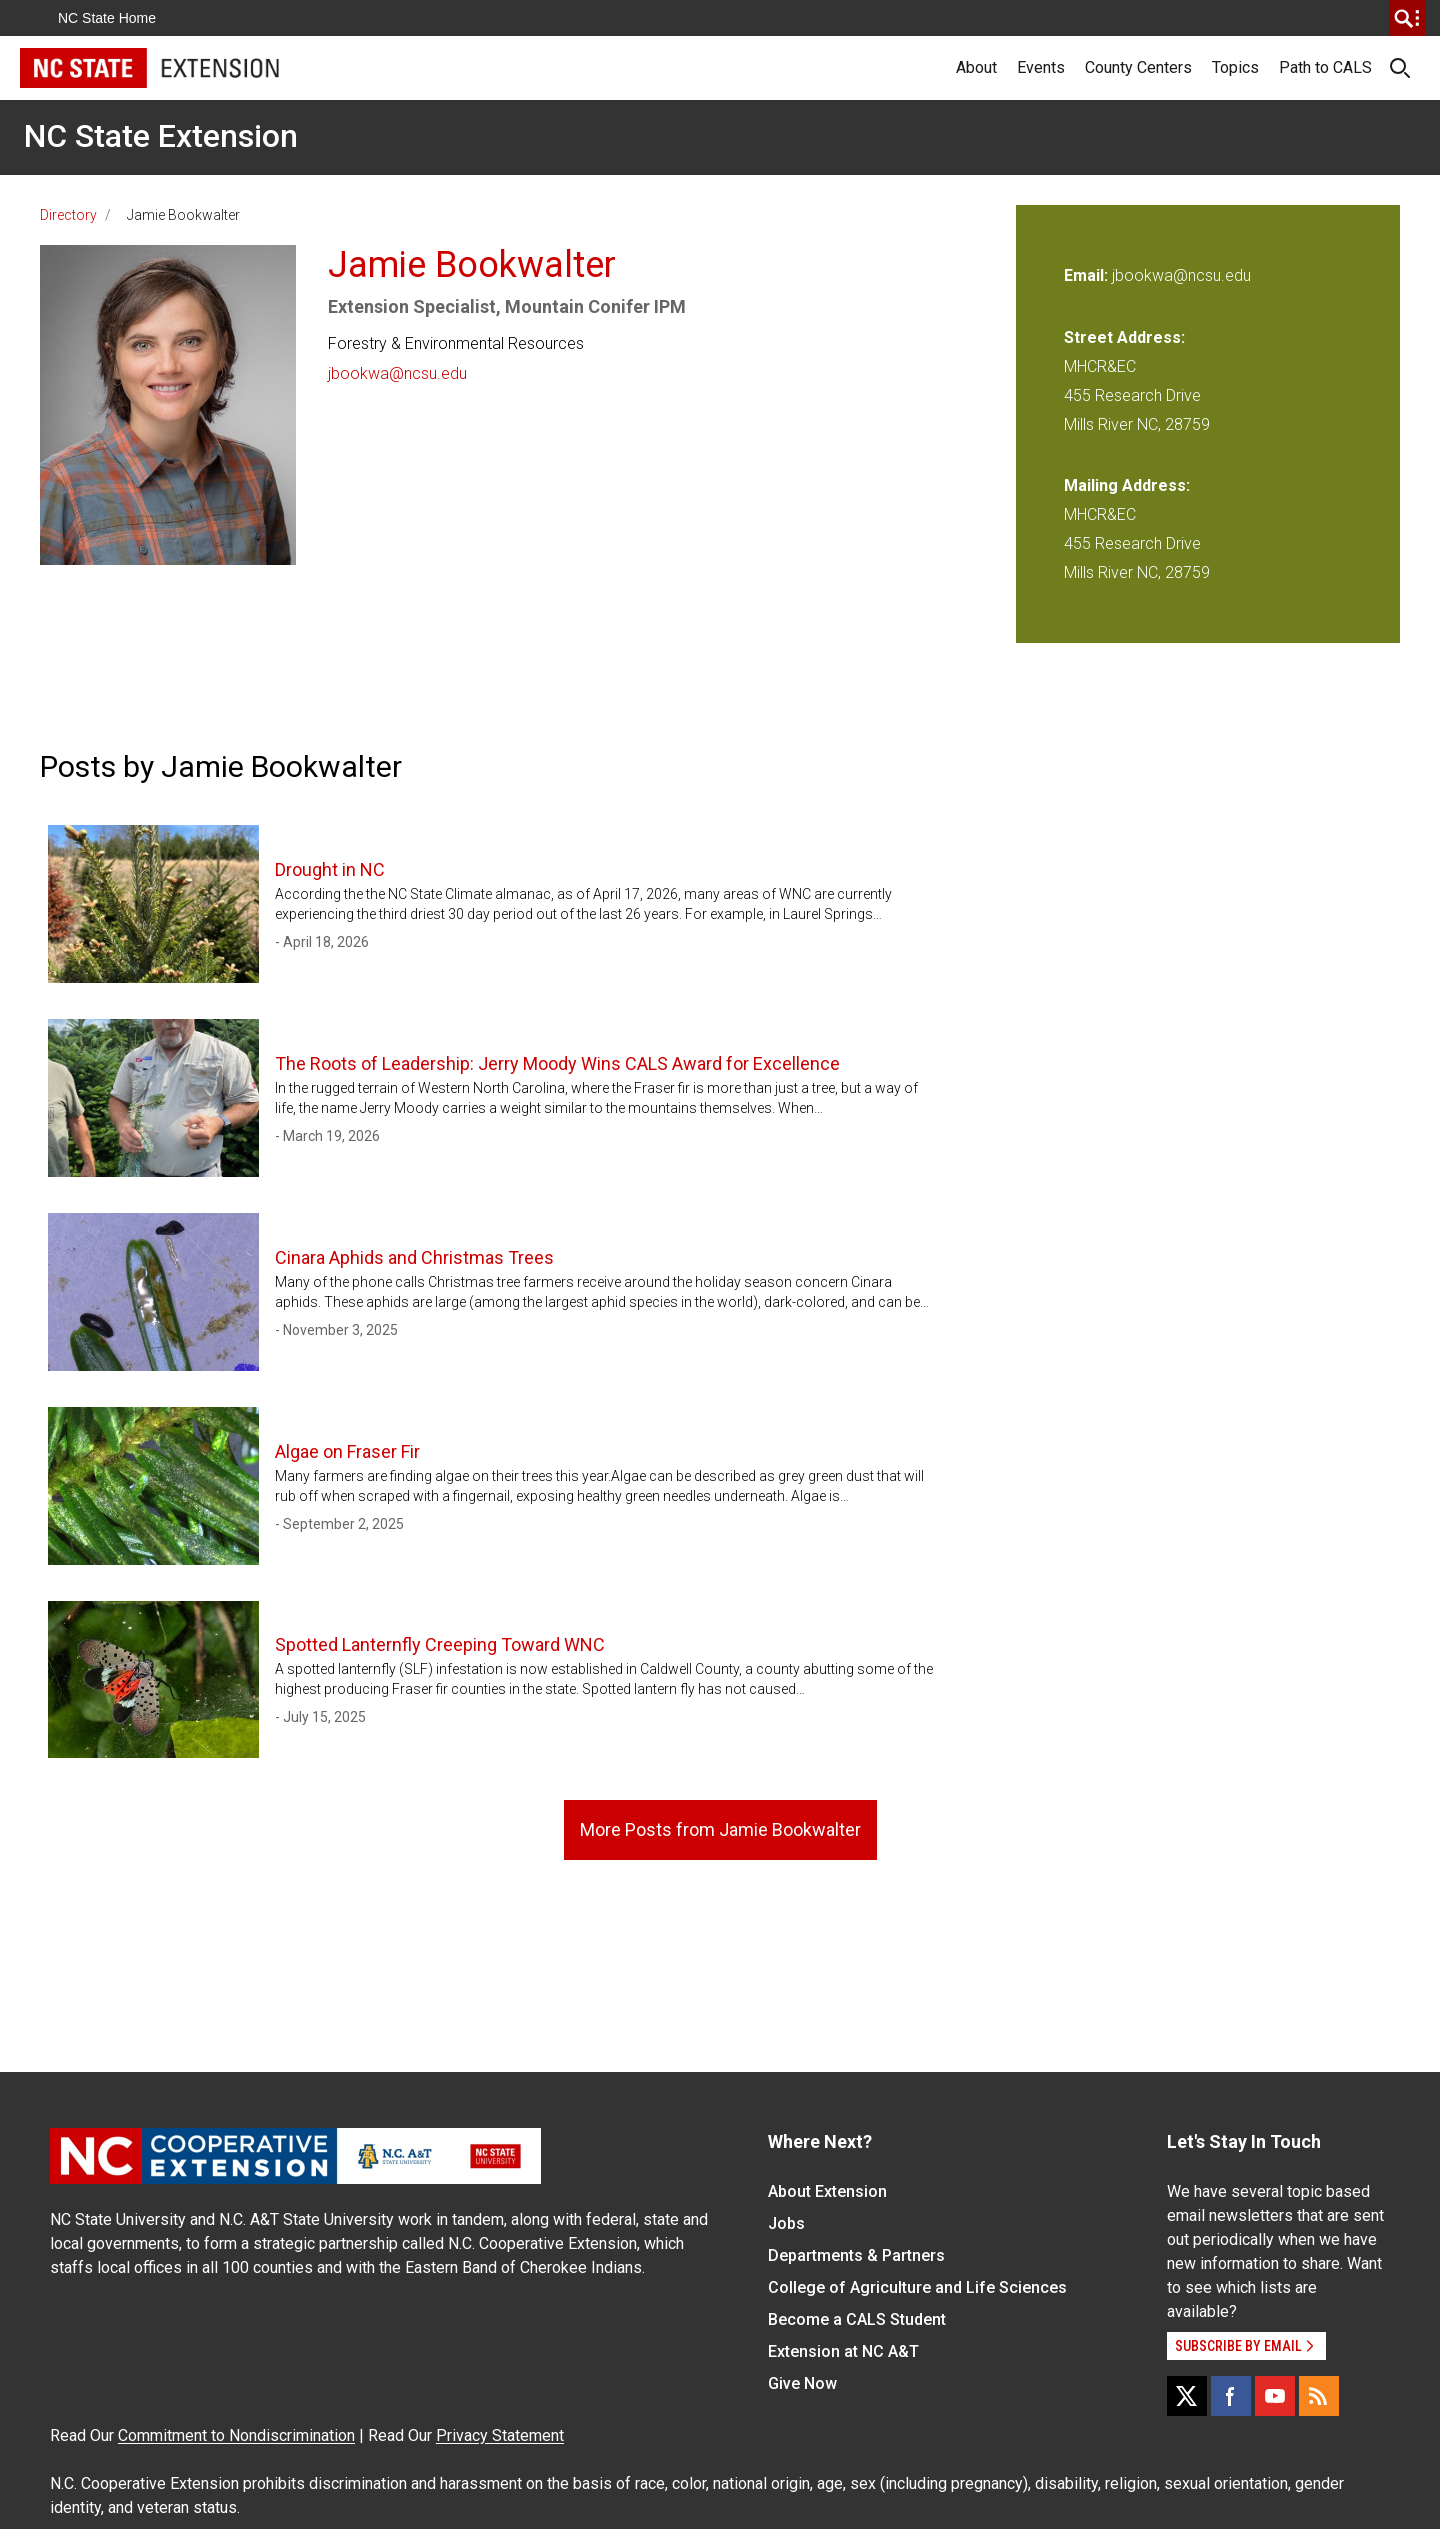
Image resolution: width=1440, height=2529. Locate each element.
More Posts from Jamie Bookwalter (720, 1829)
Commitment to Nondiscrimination (236, 2435)
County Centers (1138, 67)
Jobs (786, 2223)
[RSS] (1319, 2396)
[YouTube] (1275, 2396)
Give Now (802, 2383)
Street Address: (1124, 337)
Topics (1235, 67)
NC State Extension (161, 136)
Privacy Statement (500, 2435)
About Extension (827, 2191)
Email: (1088, 275)
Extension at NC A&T (843, 2351)
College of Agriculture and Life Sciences (917, 2287)
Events (1041, 67)
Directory (68, 215)
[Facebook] (1231, 2396)
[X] (1187, 2396)
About (976, 67)
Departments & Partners (856, 2255)
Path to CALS (1325, 67)
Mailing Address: (1127, 485)
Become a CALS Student (857, 2319)
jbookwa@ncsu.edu (397, 373)
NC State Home (107, 18)
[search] (1407, 18)
